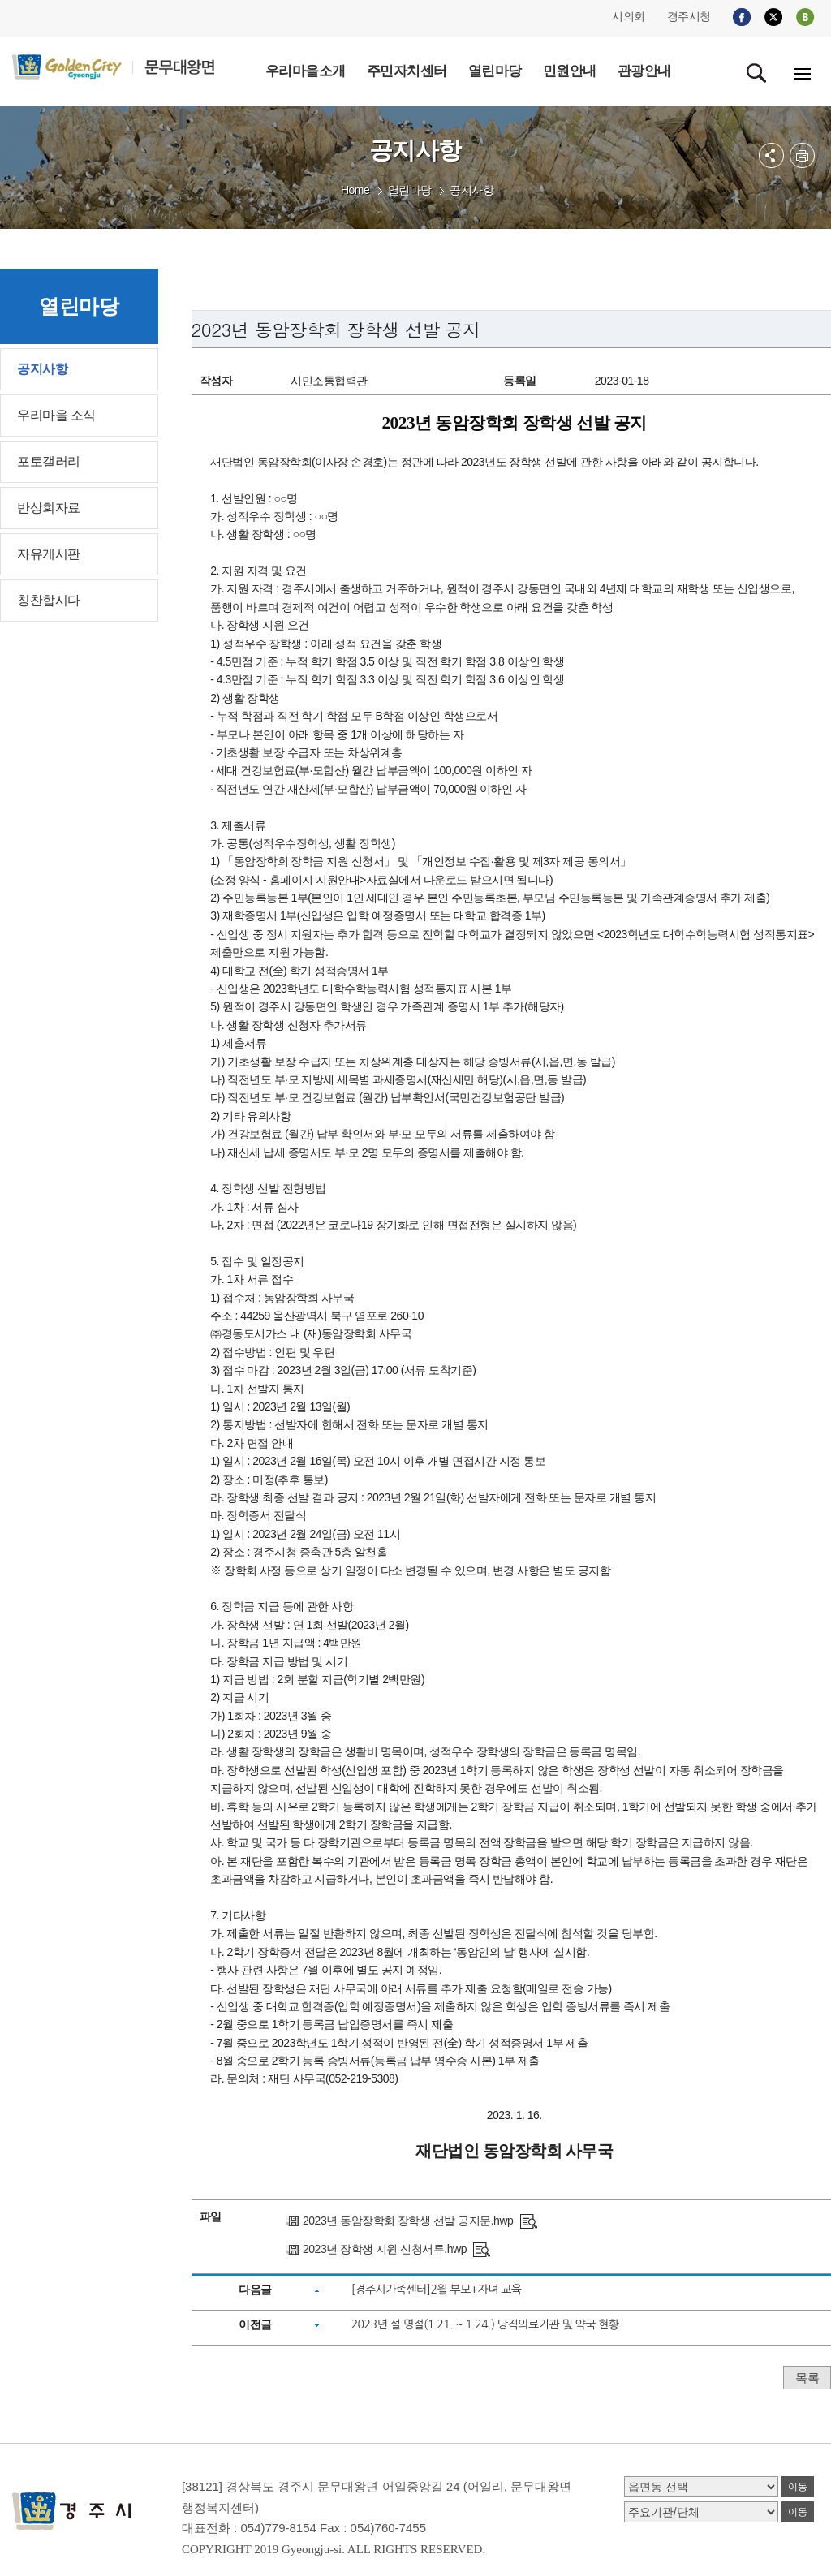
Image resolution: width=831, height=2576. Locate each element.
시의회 (628, 16)
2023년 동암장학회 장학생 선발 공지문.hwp (408, 2220)
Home (355, 189)
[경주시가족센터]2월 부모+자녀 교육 (436, 2289)
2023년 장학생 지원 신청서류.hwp (385, 2248)
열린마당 (410, 189)
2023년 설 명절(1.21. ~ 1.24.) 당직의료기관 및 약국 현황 (485, 2324)
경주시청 (689, 16)
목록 (807, 2377)
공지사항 (471, 189)
